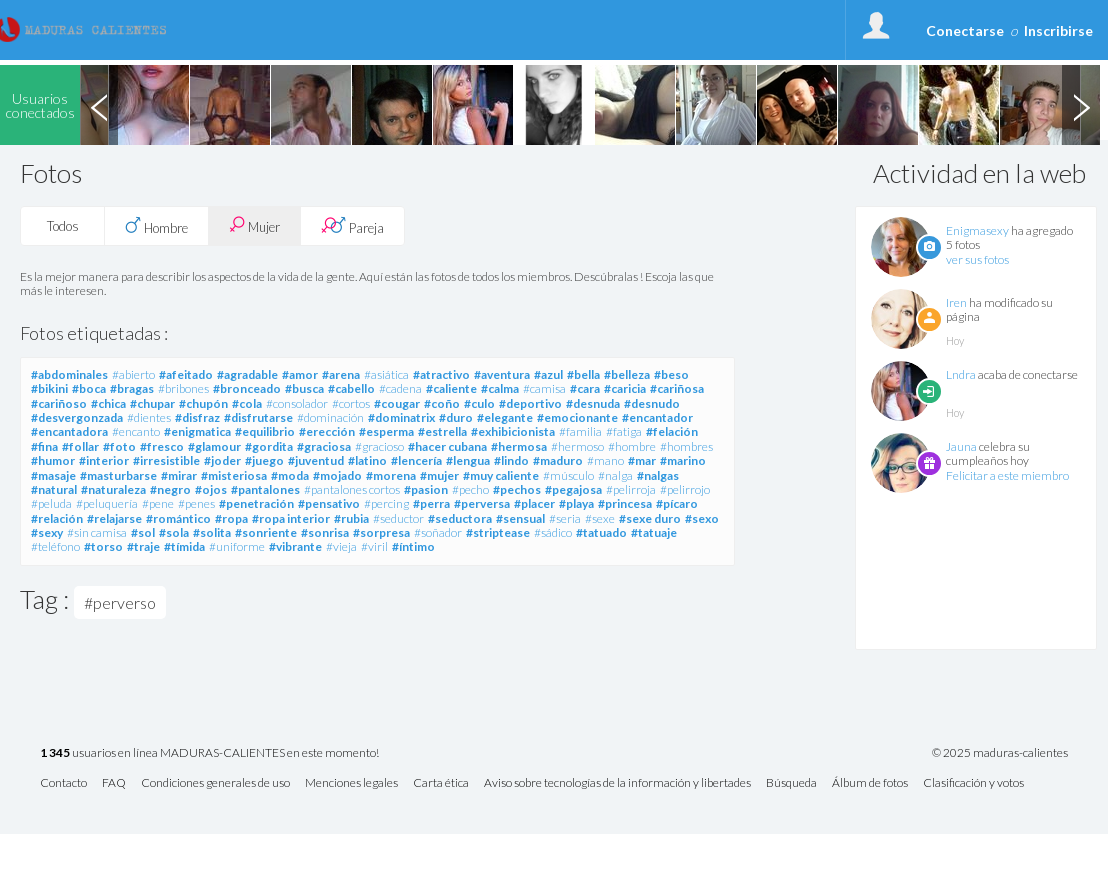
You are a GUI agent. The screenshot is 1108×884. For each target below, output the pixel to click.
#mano (605, 460)
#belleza (627, 374)
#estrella (442, 431)
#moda (290, 475)
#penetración (256, 503)
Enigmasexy (977, 230)
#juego (264, 460)
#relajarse (114, 518)
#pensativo (329, 503)
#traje (143, 546)
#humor (53, 460)
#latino (367, 460)
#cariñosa (677, 388)
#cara (585, 388)
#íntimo (413, 546)
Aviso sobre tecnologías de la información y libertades (617, 783)
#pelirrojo (685, 489)
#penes (196, 503)
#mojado (337, 475)
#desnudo (652, 403)
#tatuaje (654, 532)
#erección (327, 431)
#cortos (351, 403)
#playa (576, 503)
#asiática (386, 374)
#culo (479, 403)
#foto (119, 446)
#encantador (657, 417)
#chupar (152, 403)
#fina (44, 446)
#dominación (330, 417)
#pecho (470, 489)
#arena (341, 374)
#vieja (341, 546)
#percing (386, 503)
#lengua (468, 460)
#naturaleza (113, 489)
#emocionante (577, 417)
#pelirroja (631, 489)
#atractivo (441, 374)
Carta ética (441, 783)
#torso (103, 546)
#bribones (183, 388)
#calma (500, 388)
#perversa (482, 503)
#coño (442, 403)
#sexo (702, 518)
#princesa (625, 503)
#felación (672, 431)
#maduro (558, 460)
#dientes (149, 417)
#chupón (203, 403)
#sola (174, 532)
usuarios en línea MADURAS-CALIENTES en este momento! (209, 753)
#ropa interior (291, 518)
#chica (108, 403)
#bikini (49, 388)
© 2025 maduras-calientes (1000, 753)
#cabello (351, 388)
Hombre (156, 226)
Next (1081, 105)
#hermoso (577, 446)
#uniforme (237, 546)
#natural (54, 489)
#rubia (351, 518)
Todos (63, 226)
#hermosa (519, 446)
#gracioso (379, 446)
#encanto (136, 431)
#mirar (179, 475)
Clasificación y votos (973, 783)
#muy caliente (501, 475)
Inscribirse (1058, 30)
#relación (57, 518)
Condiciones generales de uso (215, 783)
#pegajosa (573, 489)
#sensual (520, 518)
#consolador (297, 403)
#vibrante (295, 546)
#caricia (625, 388)
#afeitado (186, 374)
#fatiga (624, 431)
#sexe (600, 518)
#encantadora (69, 431)
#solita (212, 532)
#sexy (47, 532)
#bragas (132, 388)
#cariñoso (59, 403)
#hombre (632, 446)
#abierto (133, 374)
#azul (548, 374)
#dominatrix (401, 417)
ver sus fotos (977, 259)
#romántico (178, 518)
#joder (222, 460)
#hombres (686, 446)
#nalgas (658, 475)
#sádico (553, 532)
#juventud (316, 460)
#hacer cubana (447, 446)
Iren (956, 302)
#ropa (231, 518)
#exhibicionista (513, 431)
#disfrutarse (258, 417)
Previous (99, 105)
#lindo (511, 460)
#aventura (502, 374)
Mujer (254, 225)
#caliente (451, 388)
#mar (642, 460)
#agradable (247, 374)
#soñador (438, 532)
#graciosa (324, 446)
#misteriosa (234, 475)
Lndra (961, 374)
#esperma (386, 431)
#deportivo (530, 403)
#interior (104, 460)
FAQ (114, 783)
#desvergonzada (77, 417)
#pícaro (677, 503)
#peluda (51, 503)
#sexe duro (650, 518)
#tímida (184, 546)
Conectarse (965, 30)
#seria (565, 518)
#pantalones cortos (352, 489)
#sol (143, 532)
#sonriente (266, 532)
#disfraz (197, 417)
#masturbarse (118, 475)
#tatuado (601, 532)
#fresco (162, 446)
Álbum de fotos (870, 783)
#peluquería (107, 503)
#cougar (397, 403)
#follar (80, 446)
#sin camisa (97, 532)
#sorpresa (381, 532)
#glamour (214, 446)
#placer (534, 503)
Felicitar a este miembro (1007, 475)
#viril (374, 546)
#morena (391, 475)
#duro (456, 417)
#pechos (517, 489)
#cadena (400, 388)
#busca (304, 388)
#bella (583, 374)
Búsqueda (791, 783)
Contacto (63, 783)
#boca (89, 388)
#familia (580, 431)
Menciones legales (351, 783)
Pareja (352, 226)
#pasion (426, 489)
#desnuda (593, 403)
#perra (431, 503)
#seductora (460, 518)
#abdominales (69, 374)
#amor (300, 374)
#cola (247, 403)
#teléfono (55, 546)
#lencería (416, 460)
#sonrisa (325, 532)
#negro (170, 489)
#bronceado (247, 388)
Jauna (961, 446)
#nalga (615, 475)
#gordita (269, 446)
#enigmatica (197, 431)
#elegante (505, 417)
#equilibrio (265, 431)
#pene (158, 503)
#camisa (544, 388)
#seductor (398, 518)
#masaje (53, 475)
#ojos (211, 489)
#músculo (568, 475)
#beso (671, 374)
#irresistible (166, 460)
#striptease (498, 532)
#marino (683, 460)
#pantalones (265, 489)
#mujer (439, 475)
